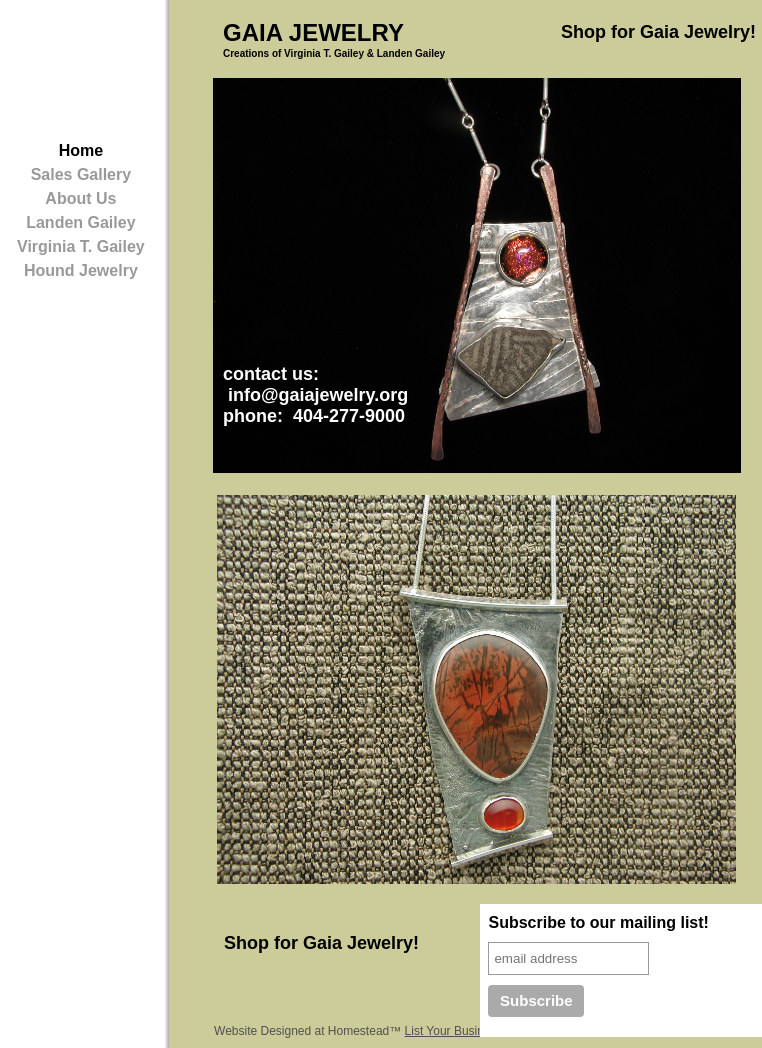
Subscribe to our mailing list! (598, 922)
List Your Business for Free (476, 1031)
